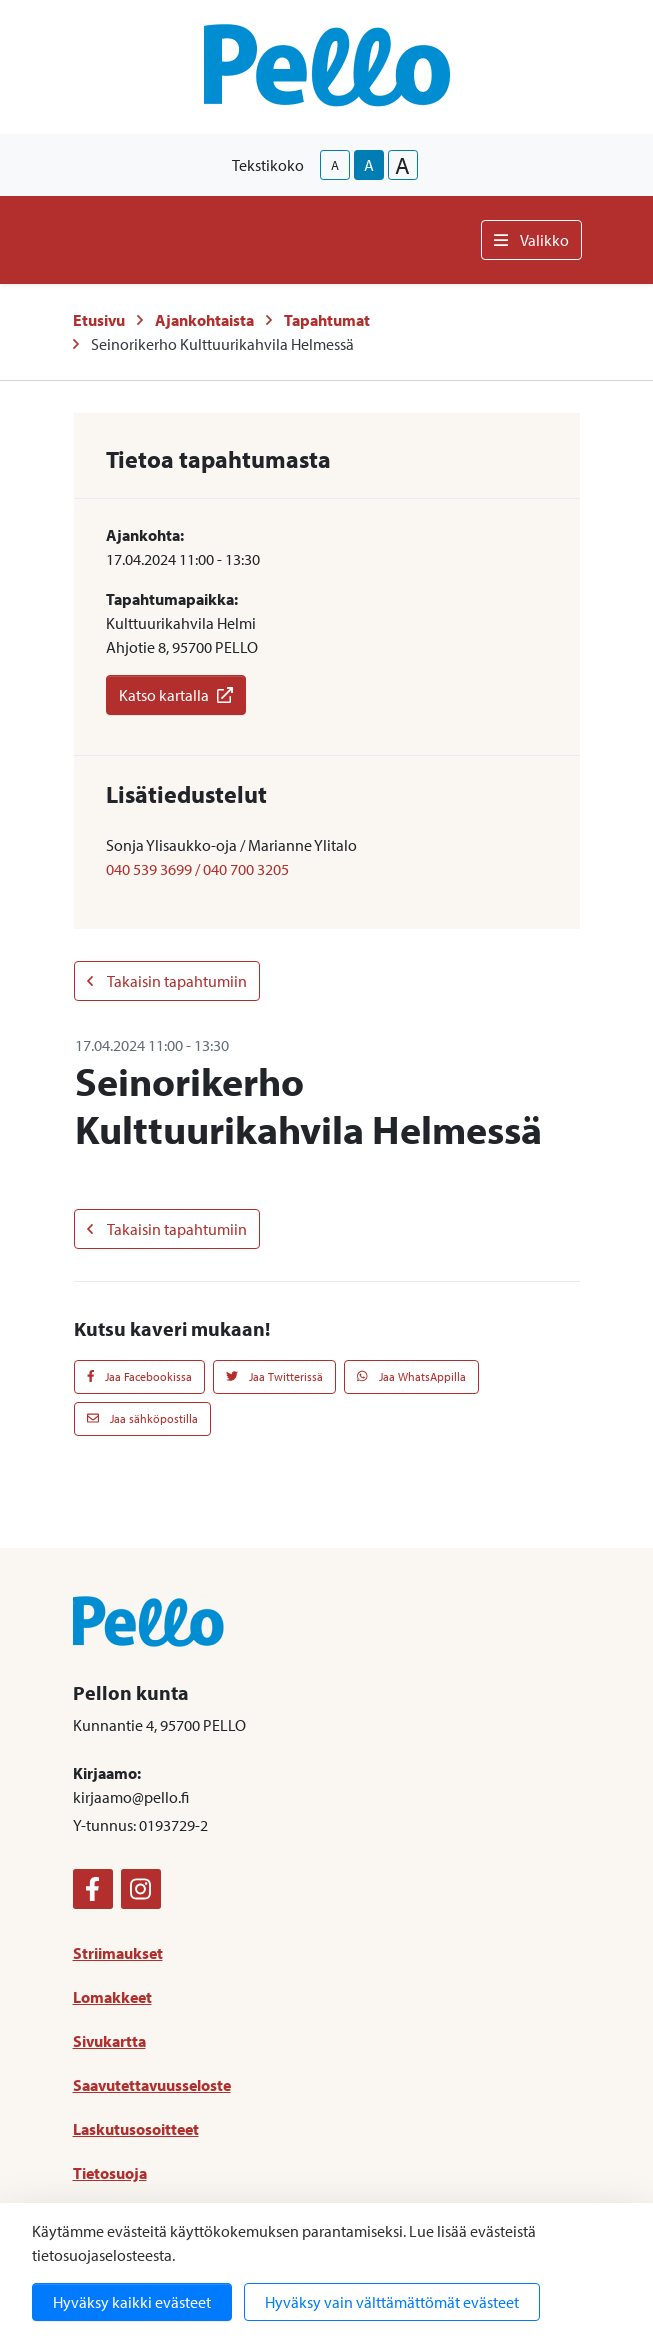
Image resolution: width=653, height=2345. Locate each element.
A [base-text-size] (369, 165)
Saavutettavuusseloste (152, 2085)
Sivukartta (109, 2041)
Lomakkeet (112, 1997)
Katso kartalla (176, 695)
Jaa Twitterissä (274, 1376)
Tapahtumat (327, 320)
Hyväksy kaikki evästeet (132, 2302)
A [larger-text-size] (402, 165)
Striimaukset (118, 1953)
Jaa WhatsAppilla (411, 1376)
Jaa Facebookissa (140, 1376)
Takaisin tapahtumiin (167, 981)
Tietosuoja (110, 2173)
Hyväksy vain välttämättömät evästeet (392, 2302)
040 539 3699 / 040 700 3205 (197, 869)
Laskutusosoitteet (136, 2129)
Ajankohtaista (204, 320)
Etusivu (99, 320)
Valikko (531, 240)
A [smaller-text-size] (335, 165)
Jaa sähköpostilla (142, 1418)
